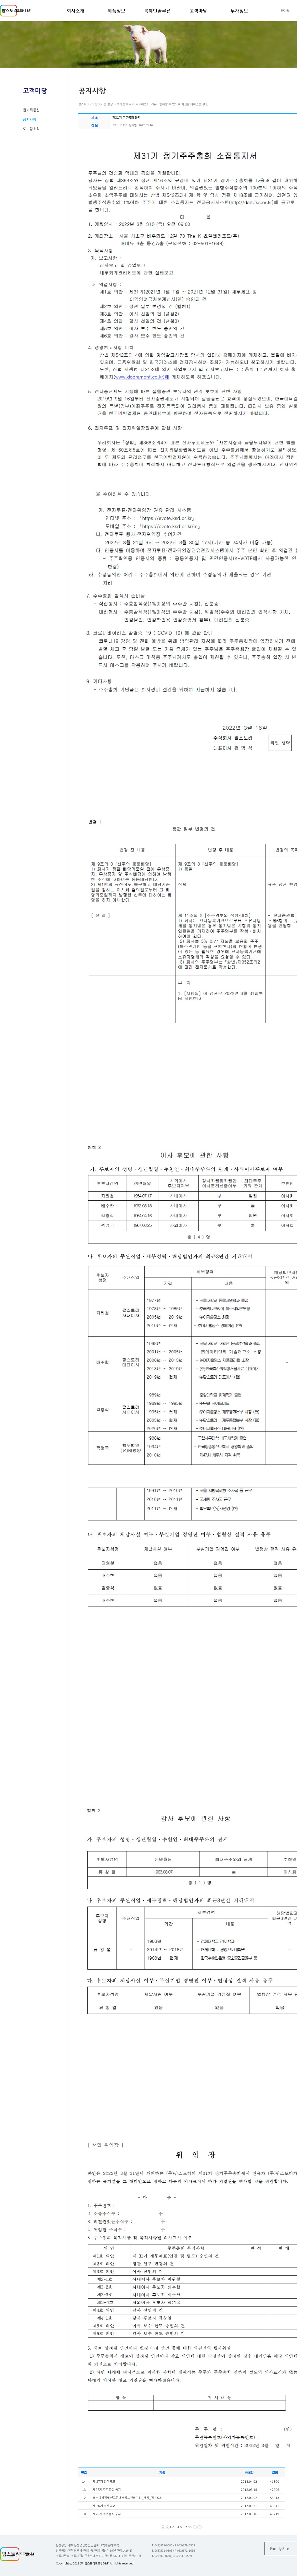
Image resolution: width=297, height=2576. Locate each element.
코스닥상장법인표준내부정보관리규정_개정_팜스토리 (128, 2497)
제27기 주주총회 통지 (107, 2489)
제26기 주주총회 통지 (107, 2514)
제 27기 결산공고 (104, 2481)
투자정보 (239, 10)
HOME (285, 10)
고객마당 (198, 10)
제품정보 (116, 10)
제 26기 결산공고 (104, 2505)
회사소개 (75, 10)
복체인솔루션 (157, 10)
